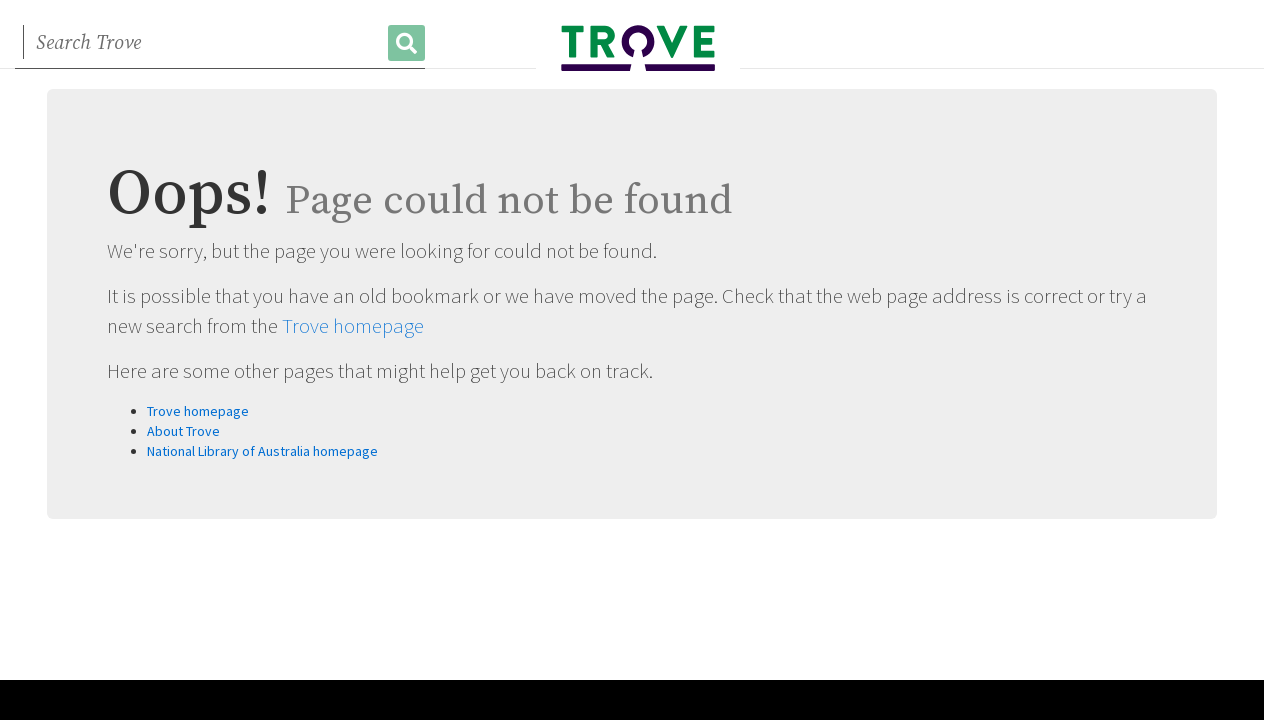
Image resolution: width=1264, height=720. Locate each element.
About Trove (183, 431)
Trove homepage (353, 325)
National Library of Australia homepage (262, 451)
